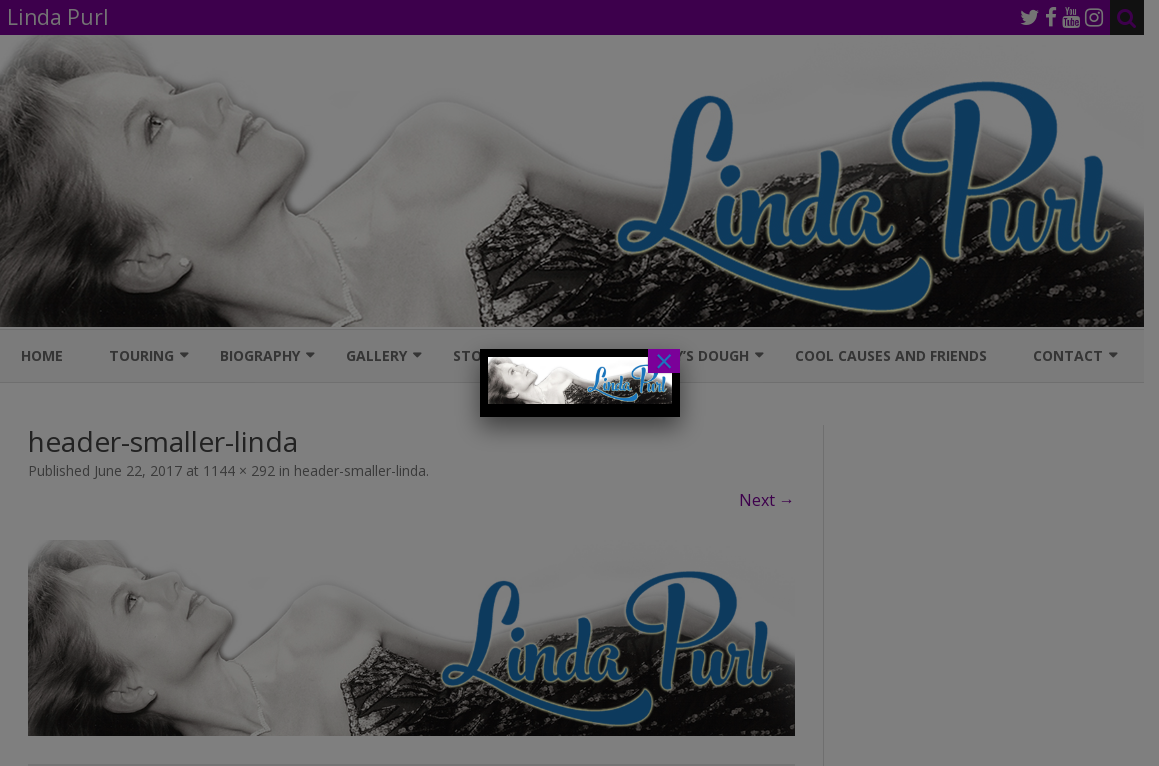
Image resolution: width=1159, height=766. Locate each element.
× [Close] (664, 361)
